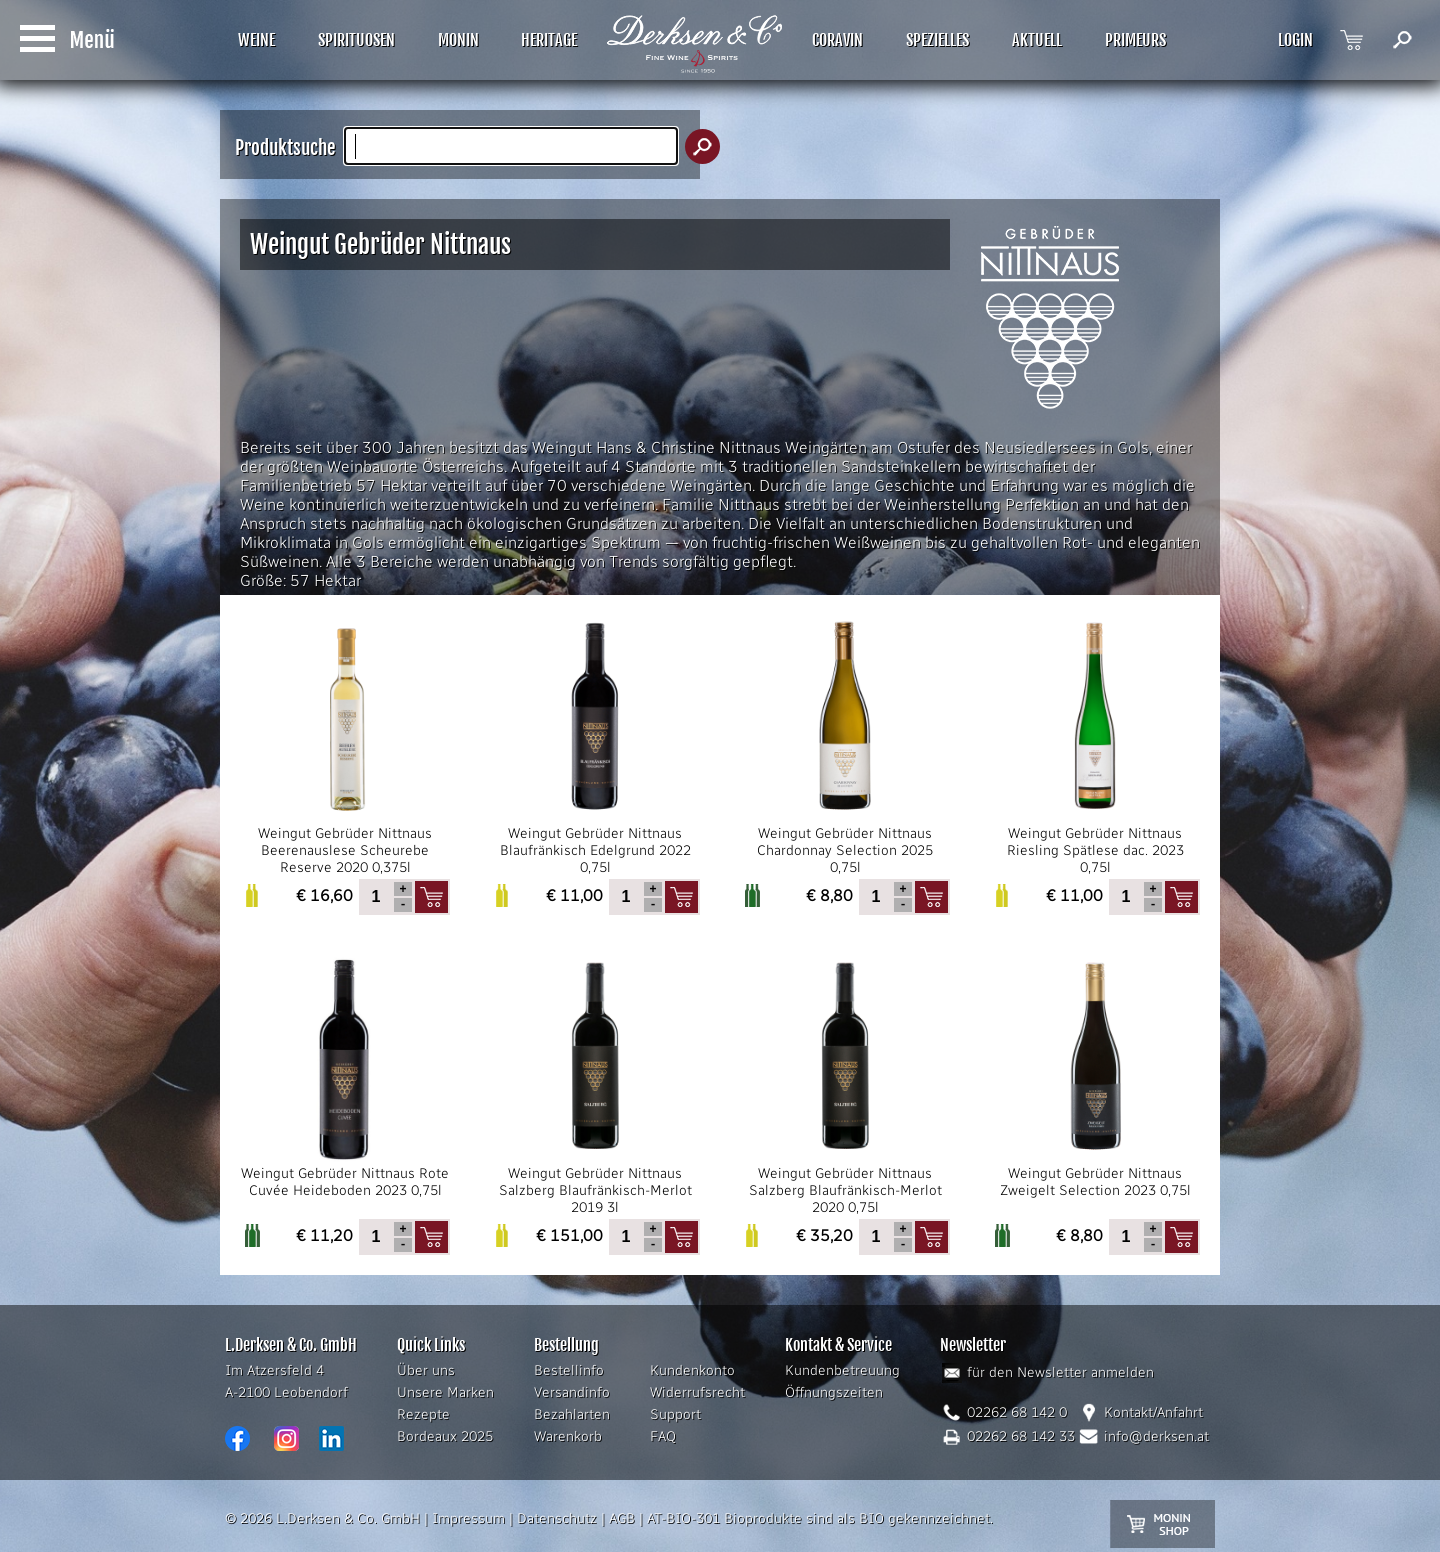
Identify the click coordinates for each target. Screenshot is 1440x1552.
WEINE (256, 40)
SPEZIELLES (937, 40)
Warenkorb (568, 1436)
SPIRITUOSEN (356, 40)
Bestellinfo (569, 1370)
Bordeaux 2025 (445, 1436)
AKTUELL (1037, 40)
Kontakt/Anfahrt (1153, 1412)
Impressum (468, 1518)
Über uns (426, 1370)
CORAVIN (837, 40)
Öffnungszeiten (834, 1392)
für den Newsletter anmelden (1060, 1372)
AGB (622, 1518)
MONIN (458, 40)
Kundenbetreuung (842, 1370)
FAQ (663, 1436)
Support (675, 1414)
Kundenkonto (692, 1370)
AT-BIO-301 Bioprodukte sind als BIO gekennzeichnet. (820, 1518)
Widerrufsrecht (697, 1392)
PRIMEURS (1135, 40)
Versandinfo (572, 1392)
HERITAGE (549, 40)
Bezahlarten (572, 1414)
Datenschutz (557, 1518)
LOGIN (1295, 40)
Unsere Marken (445, 1392)
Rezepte (423, 1414)
